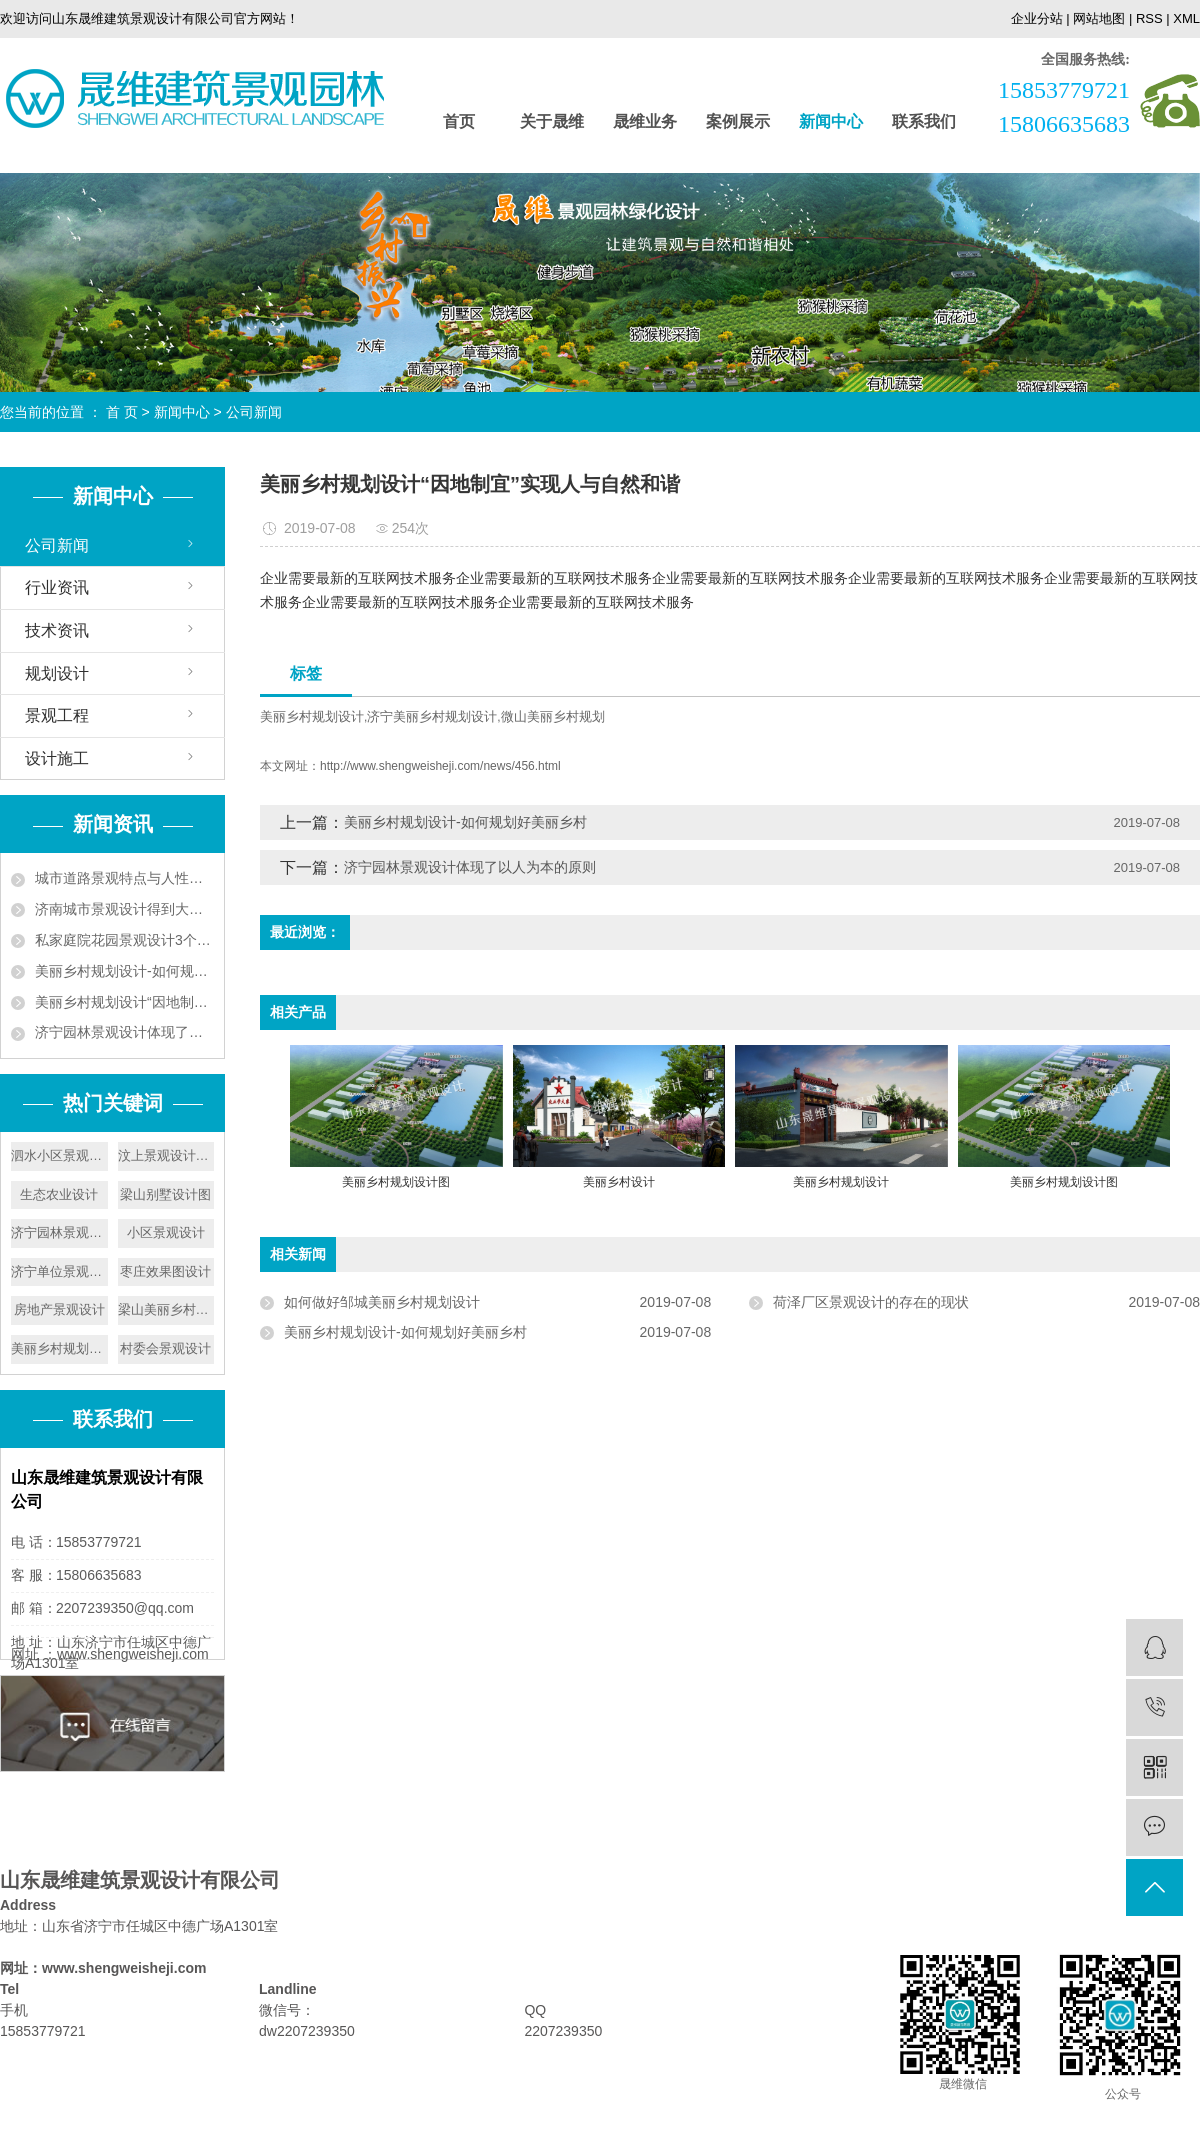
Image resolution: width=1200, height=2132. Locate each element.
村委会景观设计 (165, 1348)
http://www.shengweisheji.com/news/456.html (440, 766)
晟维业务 (645, 121)
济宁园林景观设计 (59, 1232)
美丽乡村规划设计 (312, 716)
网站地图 (1099, 18)
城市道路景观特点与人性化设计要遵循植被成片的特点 (124, 878)
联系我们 (924, 121)
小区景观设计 (166, 1232)
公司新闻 (254, 412)
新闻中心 (831, 121)
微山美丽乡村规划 (553, 716)
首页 (459, 121)
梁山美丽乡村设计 (166, 1309)
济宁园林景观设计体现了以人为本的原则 (124, 1032)
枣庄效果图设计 (165, 1271)
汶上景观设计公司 (166, 1155)
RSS (1149, 18)
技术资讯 (57, 630)
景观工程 (57, 715)
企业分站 (1037, 18)
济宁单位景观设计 (59, 1271)
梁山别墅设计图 (165, 1194)
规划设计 (57, 673)
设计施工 (57, 758)
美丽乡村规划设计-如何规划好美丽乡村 (124, 971)
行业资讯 (57, 587)
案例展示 (738, 121)
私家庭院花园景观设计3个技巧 (124, 940)
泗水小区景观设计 (59, 1155)
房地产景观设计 (59, 1309)
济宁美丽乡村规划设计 (432, 716)
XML (1186, 18)
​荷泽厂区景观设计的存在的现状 (871, 1302)
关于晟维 (552, 121)
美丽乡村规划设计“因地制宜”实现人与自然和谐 (124, 1002)
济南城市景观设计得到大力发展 (124, 909)
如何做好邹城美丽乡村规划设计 (382, 1302)
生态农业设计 (59, 1194)
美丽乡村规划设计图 (59, 1348)
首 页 (122, 412)
